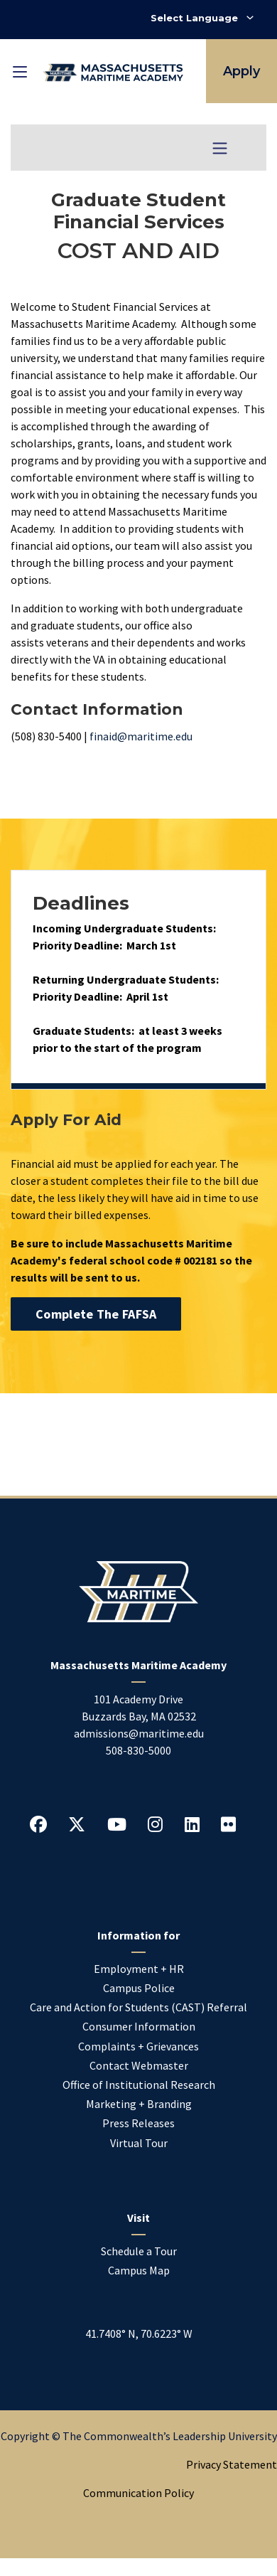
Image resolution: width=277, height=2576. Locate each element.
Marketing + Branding (139, 2104)
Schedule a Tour (139, 2251)
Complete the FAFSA (96, 1314)
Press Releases (138, 2123)
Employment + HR (139, 1969)
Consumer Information (138, 2026)
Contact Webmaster (138, 2065)
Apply (241, 71)
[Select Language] (202, 18)
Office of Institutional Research (139, 2084)
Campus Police (139, 1988)
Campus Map (139, 2270)
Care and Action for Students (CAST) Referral (138, 2007)
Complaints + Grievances (138, 2046)
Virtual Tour (139, 2143)
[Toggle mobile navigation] (19, 71)
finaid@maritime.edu (140, 736)
